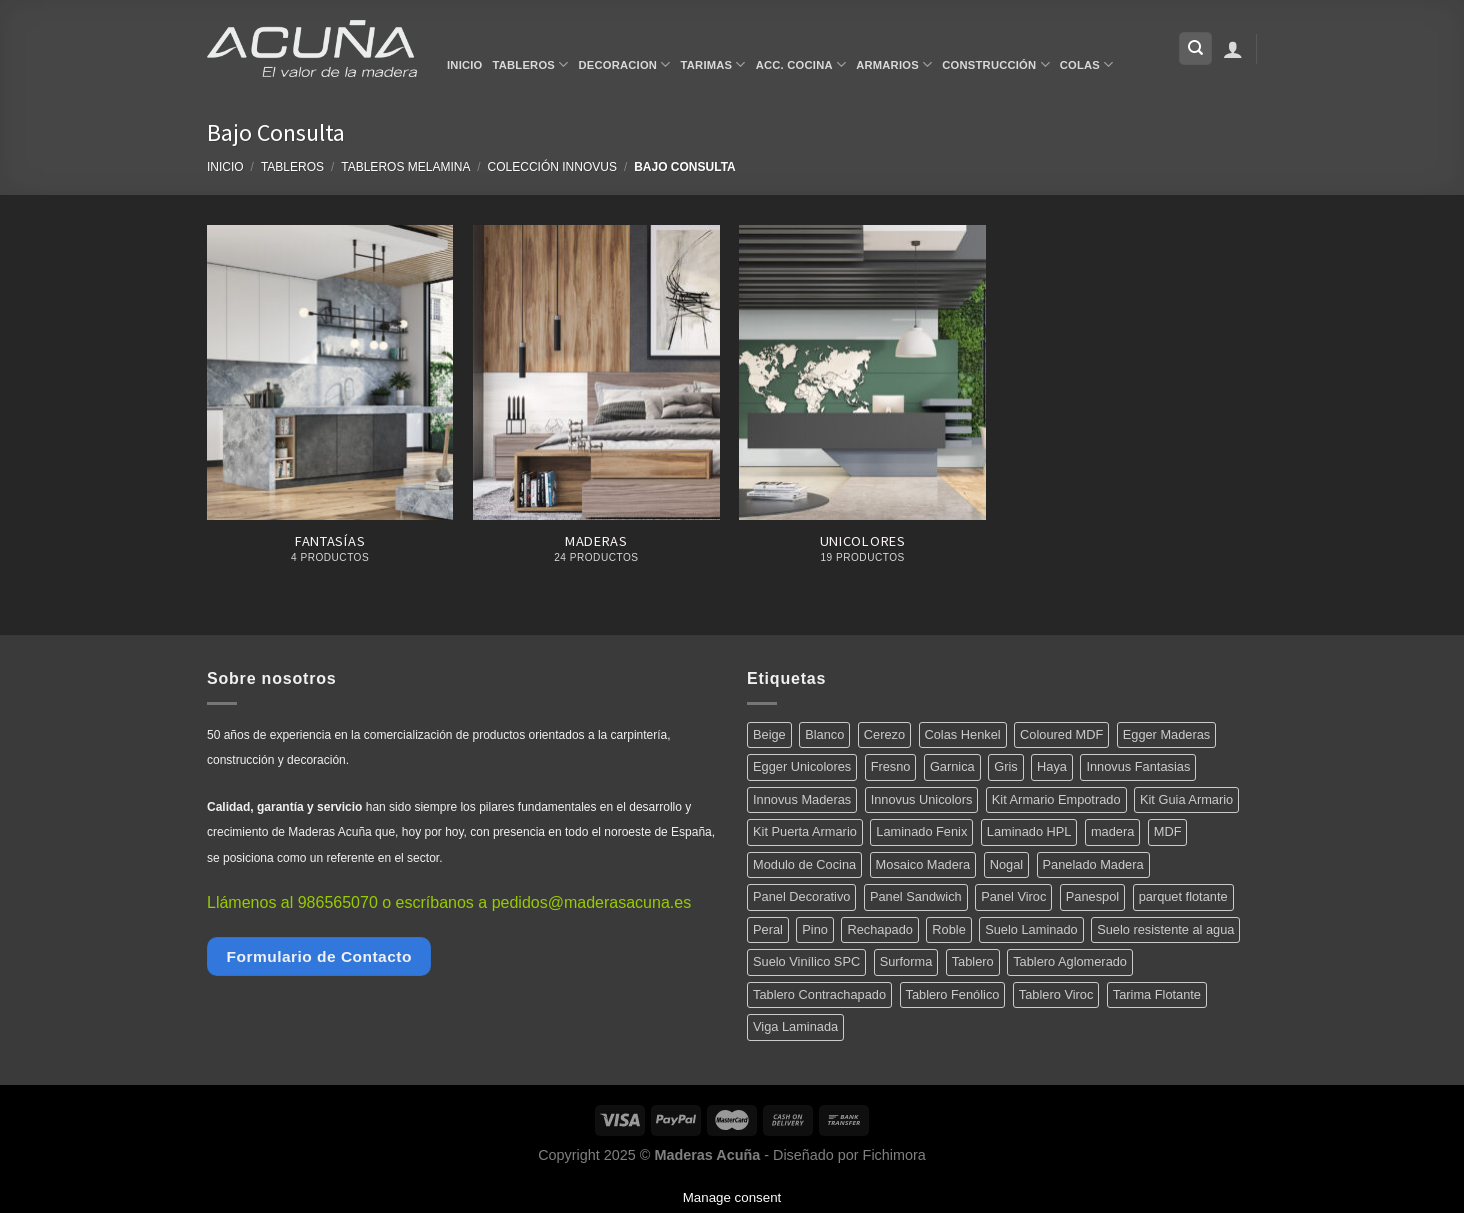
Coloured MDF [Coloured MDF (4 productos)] (1061, 734)
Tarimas (713, 64)
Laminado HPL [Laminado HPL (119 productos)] (1029, 831)
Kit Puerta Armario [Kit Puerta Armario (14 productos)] (805, 831)
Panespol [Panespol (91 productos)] (1092, 896)
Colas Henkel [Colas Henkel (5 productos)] (963, 734)
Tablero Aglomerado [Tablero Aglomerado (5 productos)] (1070, 961)
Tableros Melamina (405, 167)
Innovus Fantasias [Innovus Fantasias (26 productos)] (1138, 766)
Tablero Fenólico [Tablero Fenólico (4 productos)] (953, 994)
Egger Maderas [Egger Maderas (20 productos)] (1167, 734)
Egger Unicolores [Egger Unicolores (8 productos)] (802, 766)
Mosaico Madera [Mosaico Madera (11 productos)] (923, 864)
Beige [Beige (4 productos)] (769, 734)
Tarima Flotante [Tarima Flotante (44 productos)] (1157, 994)
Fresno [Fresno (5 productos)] (891, 766)
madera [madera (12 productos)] (1112, 831)
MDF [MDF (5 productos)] (1168, 831)
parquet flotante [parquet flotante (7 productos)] (1183, 896)
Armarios (894, 64)
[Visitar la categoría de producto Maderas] (596, 405)
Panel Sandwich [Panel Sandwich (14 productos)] (916, 896)
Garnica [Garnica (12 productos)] (952, 766)
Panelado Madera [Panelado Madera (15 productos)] (1093, 864)
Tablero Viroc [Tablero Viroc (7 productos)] (1056, 994)
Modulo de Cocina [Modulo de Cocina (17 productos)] (804, 864)
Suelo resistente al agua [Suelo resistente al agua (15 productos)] (1165, 929)
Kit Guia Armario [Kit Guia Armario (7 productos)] (1186, 799)
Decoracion (624, 64)
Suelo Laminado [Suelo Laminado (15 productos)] (1031, 929)
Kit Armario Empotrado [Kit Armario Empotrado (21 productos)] (1056, 799)
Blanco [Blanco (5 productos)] (824, 734)
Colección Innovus (552, 167)
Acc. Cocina (801, 64)
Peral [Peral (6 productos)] (768, 929)
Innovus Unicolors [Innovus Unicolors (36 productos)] (922, 799)
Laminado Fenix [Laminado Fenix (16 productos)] (921, 831)
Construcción (995, 64)
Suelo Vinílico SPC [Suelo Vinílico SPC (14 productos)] (806, 961)
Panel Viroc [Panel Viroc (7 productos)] (1013, 896)
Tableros (531, 64)
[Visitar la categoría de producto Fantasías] (330, 405)
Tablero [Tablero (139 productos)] (973, 961)
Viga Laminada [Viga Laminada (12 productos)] (795, 1026)
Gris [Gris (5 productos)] (1005, 766)
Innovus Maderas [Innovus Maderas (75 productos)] (802, 799)
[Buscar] (1195, 48)
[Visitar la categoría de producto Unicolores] (862, 405)
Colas (1087, 64)
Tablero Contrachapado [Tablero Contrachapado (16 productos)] (819, 994)
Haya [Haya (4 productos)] (1052, 766)
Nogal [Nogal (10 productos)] (1006, 864)
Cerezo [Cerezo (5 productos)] (884, 734)
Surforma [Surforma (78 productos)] (906, 961)
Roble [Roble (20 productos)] (948, 929)
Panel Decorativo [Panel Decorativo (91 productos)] (801, 896)
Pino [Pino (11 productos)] (815, 929)
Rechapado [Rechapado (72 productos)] (879, 929)
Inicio (465, 65)
